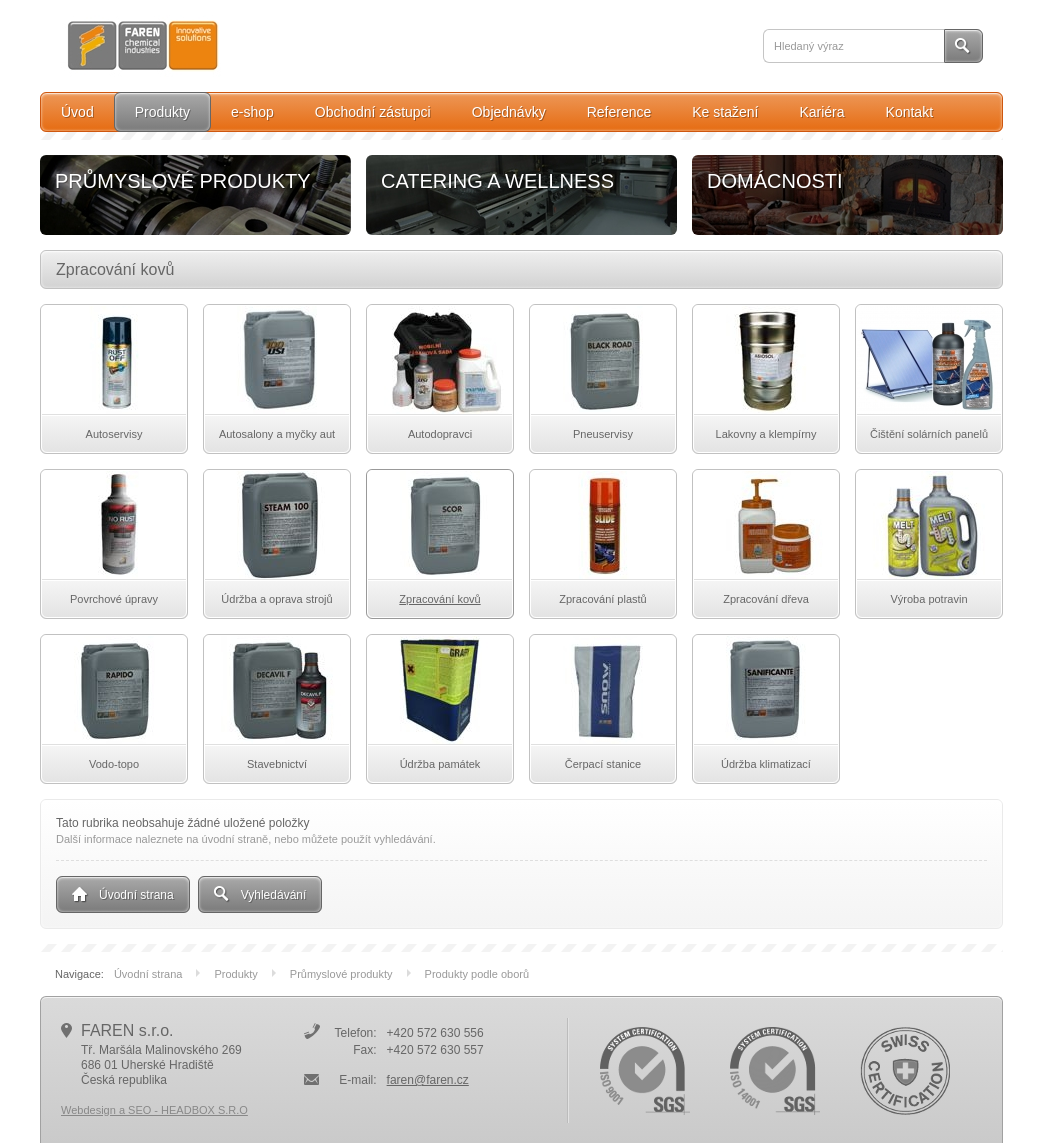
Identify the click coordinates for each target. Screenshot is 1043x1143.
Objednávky (509, 112)
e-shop (252, 112)
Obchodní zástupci (373, 112)
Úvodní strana (159, 974)
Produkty (162, 112)
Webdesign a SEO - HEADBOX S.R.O (154, 1110)
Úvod (77, 112)
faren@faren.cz (428, 1080)
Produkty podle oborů (477, 974)
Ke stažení (725, 112)
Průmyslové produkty (352, 974)
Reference (619, 112)
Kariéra (821, 112)
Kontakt (909, 112)
